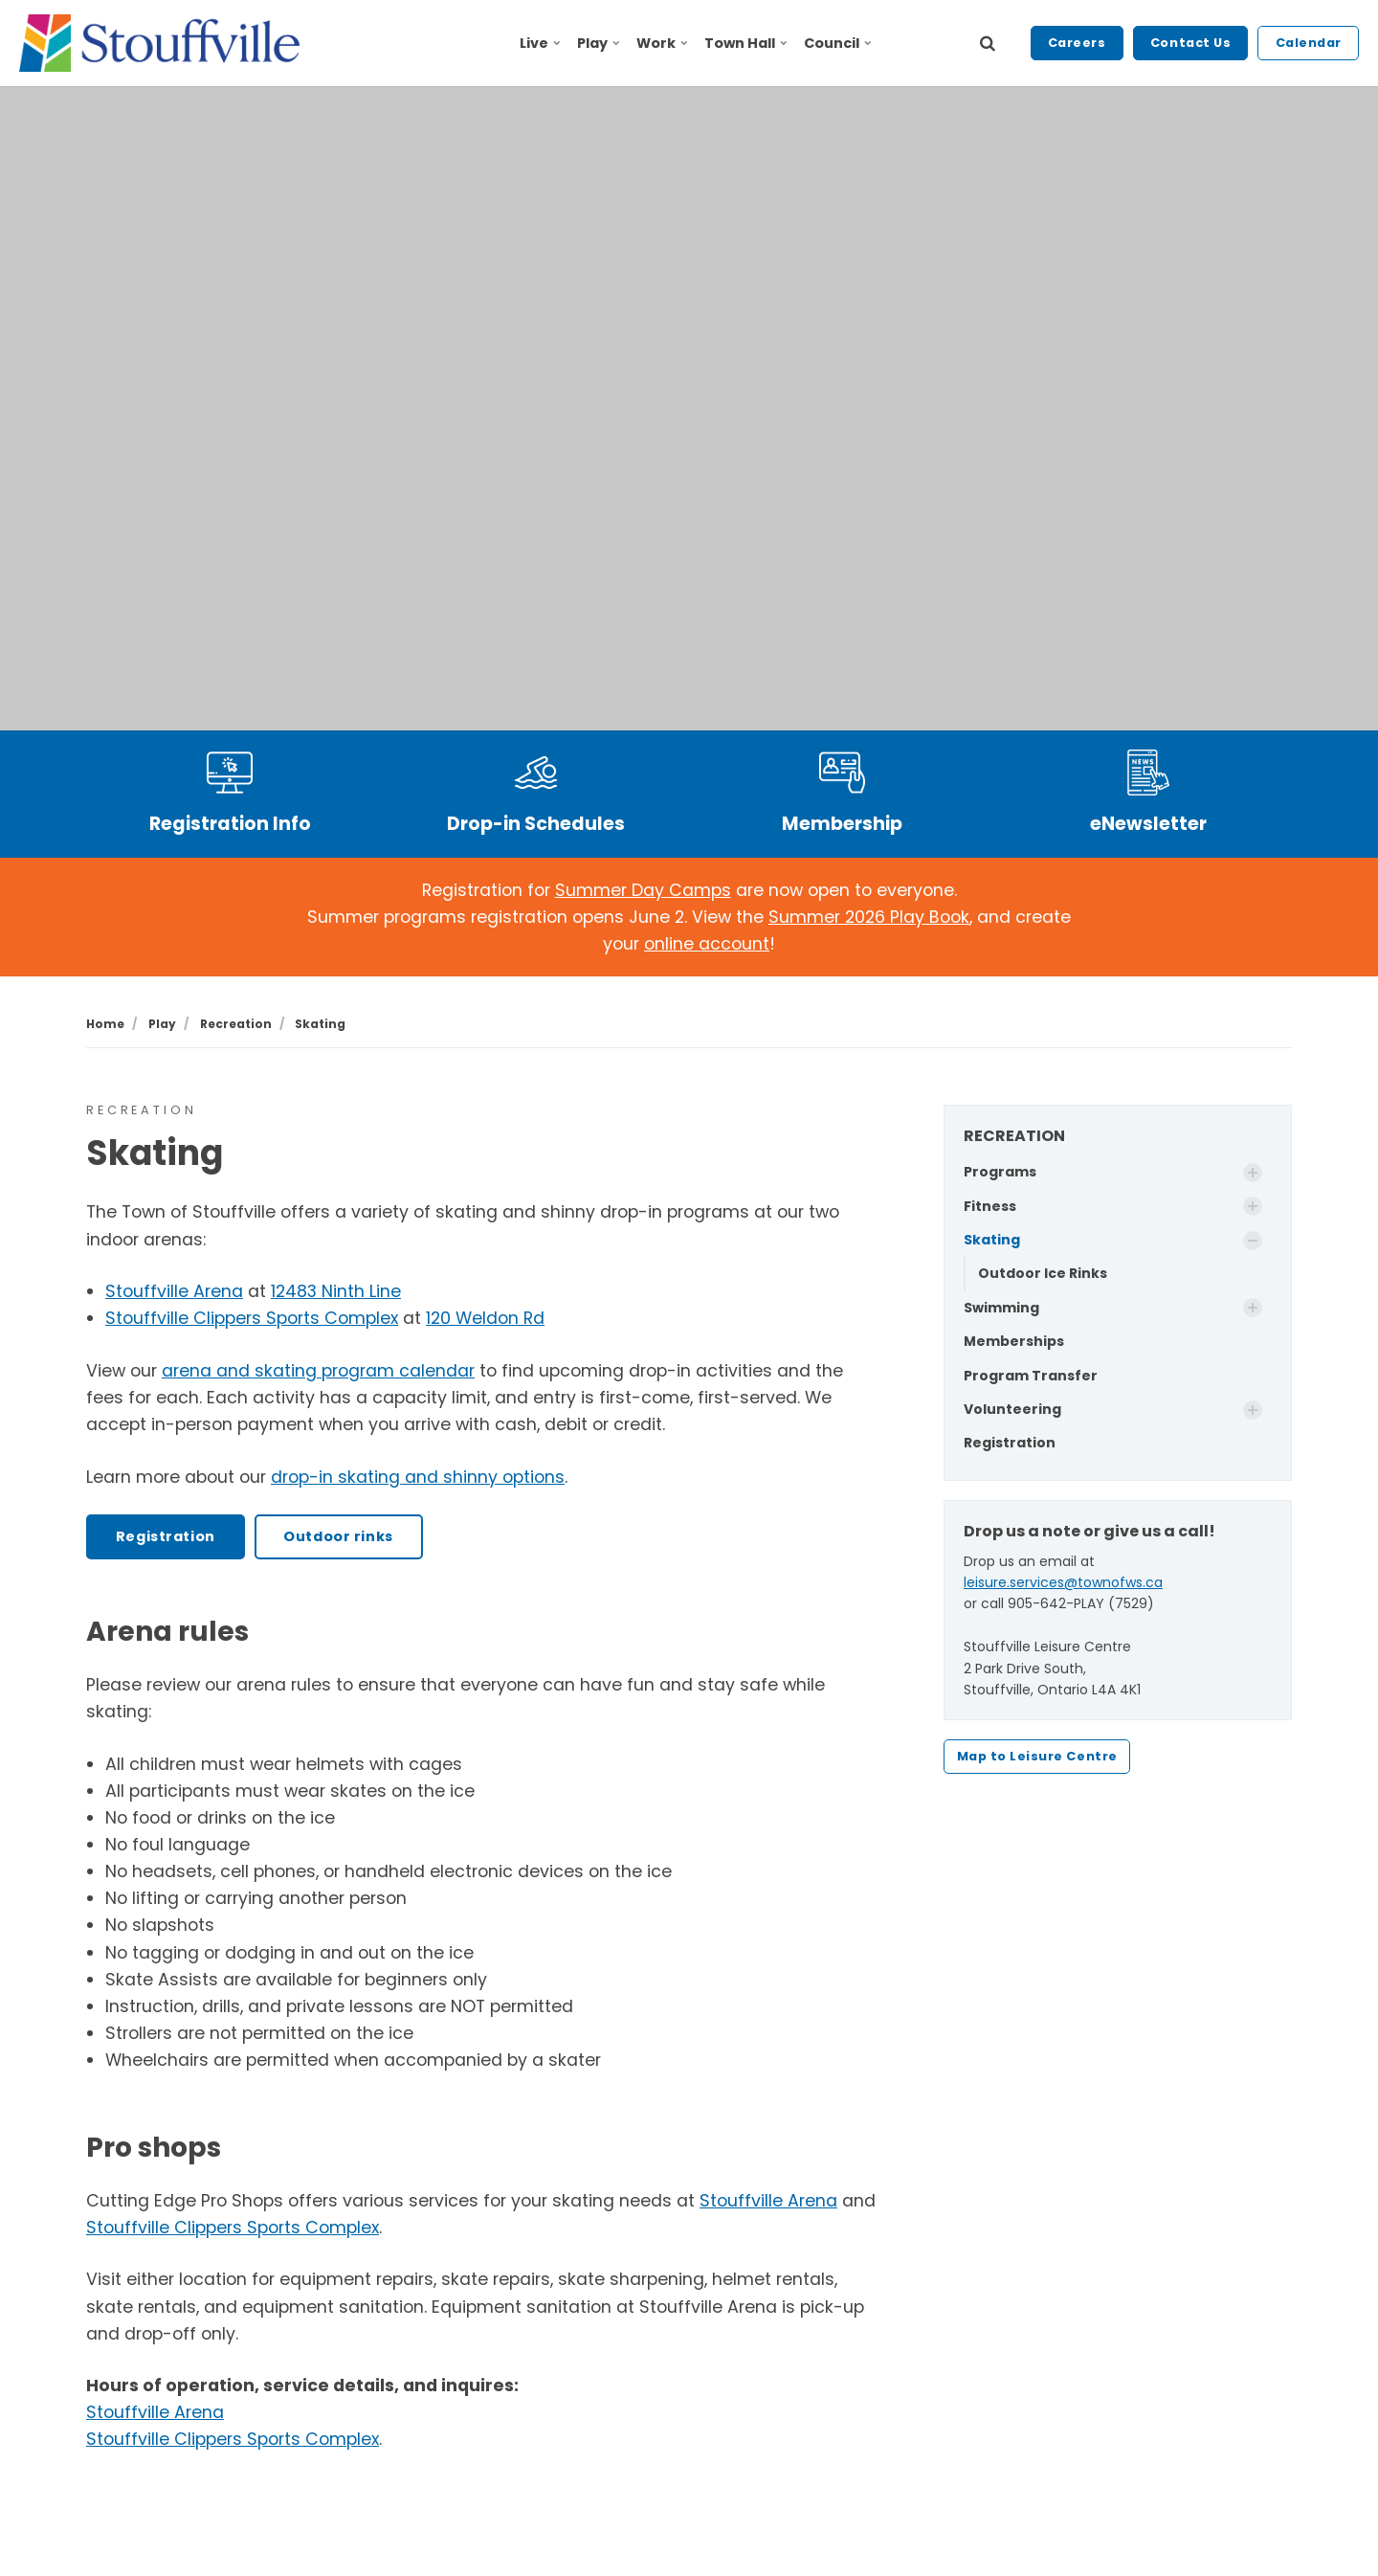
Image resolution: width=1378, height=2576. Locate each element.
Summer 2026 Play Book (868, 917)
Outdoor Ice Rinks (1042, 1273)
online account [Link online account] (706, 943)
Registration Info (230, 824)
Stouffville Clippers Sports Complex (251, 1318)
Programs (1000, 1171)
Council (837, 43)
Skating (992, 1239)
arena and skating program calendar (318, 1370)
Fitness (990, 1206)
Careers (1077, 42)
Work (661, 43)
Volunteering (1012, 1409)
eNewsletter (1148, 824)
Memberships (1014, 1341)
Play (598, 43)
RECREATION (1014, 1136)
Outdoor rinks (338, 1536)
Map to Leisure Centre (1037, 1756)
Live (540, 43)
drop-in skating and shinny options (418, 1477)
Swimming (1001, 1307)
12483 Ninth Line (336, 1291)
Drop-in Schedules (536, 824)
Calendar (1309, 42)
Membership (842, 824)
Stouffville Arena (174, 1291)
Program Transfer (1031, 1375)
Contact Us (1190, 42)
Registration (165, 1536)
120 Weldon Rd (485, 1318)
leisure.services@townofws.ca (1063, 1582)
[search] (987, 43)
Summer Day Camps (643, 890)
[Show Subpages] (1252, 1172)
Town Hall (745, 43)
